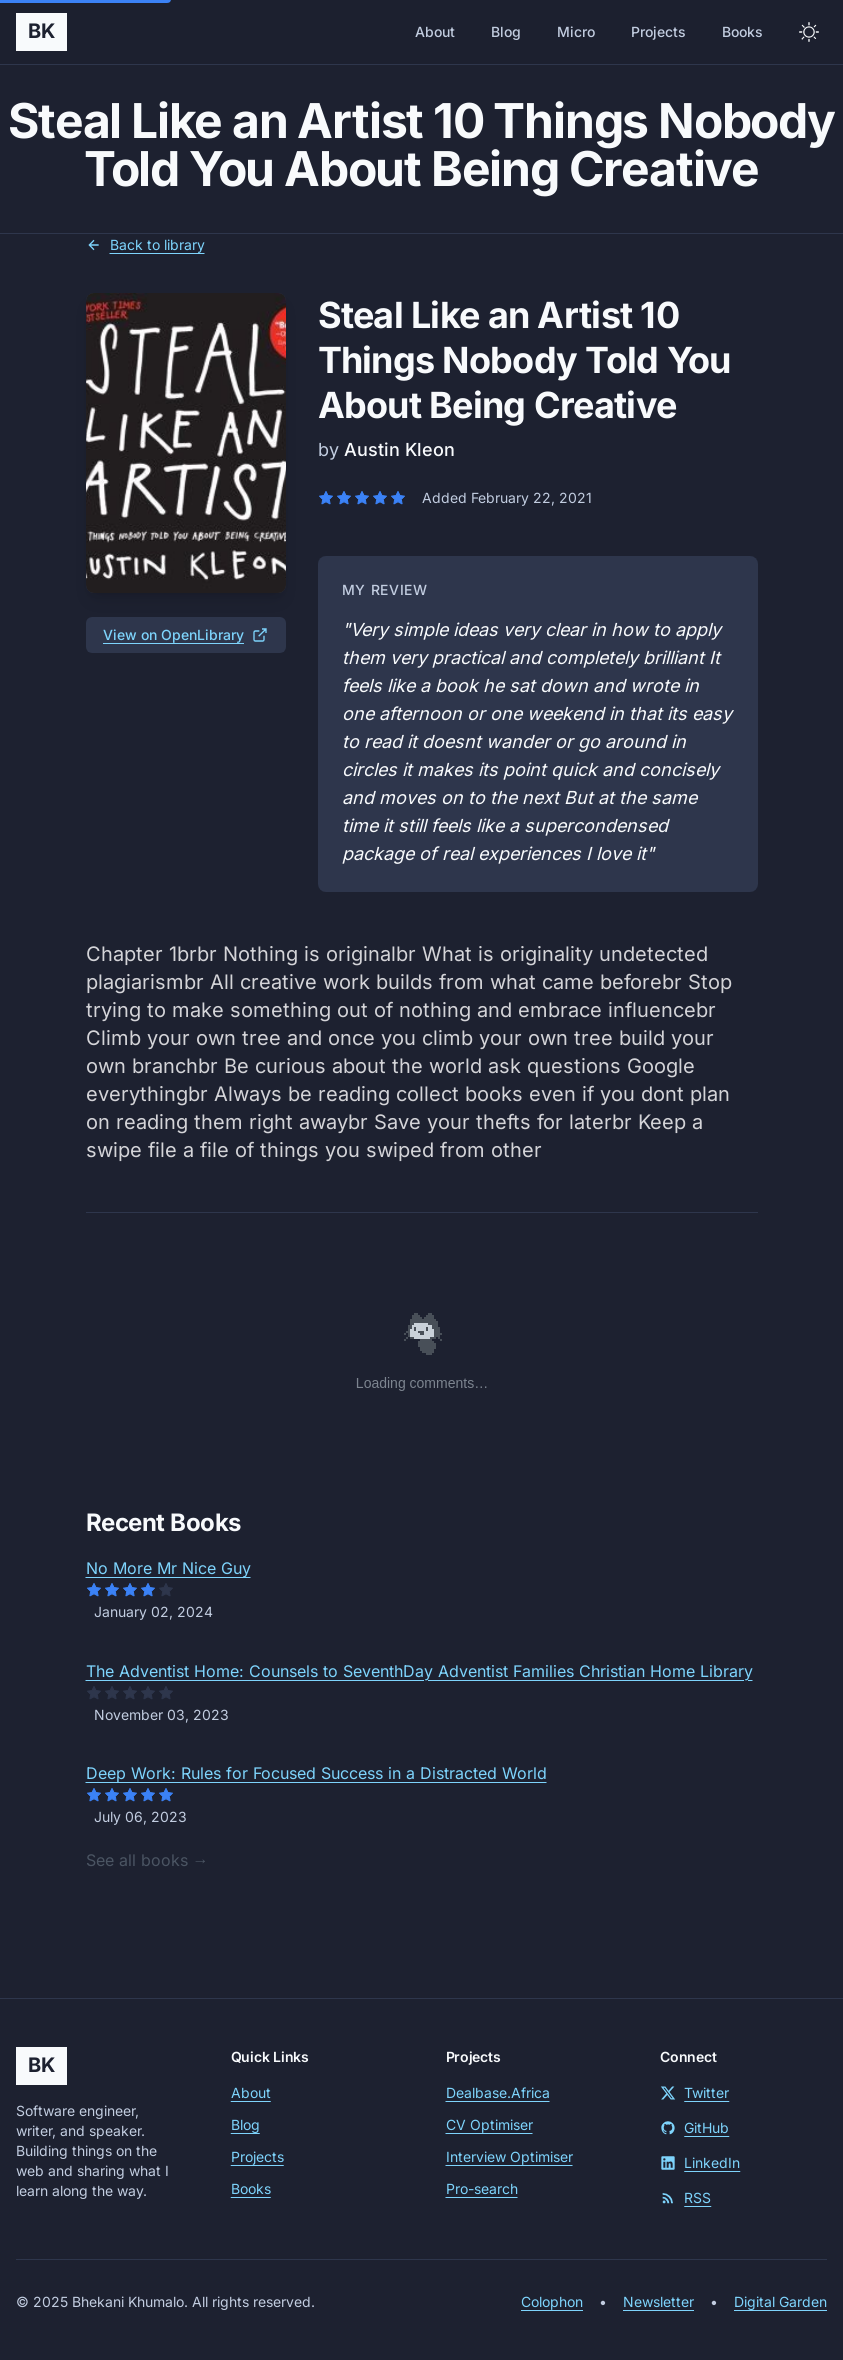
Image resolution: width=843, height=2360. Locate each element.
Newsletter (658, 2301)
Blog (506, 31)
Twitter (694, 2092)
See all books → (147, 1860)
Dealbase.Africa (498, 2092)
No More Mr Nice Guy (168, 1568)
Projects (658, 31)
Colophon (552, 2301)
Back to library (145, 244)
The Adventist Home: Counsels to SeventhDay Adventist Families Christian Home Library (419, 1671)
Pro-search (482, 2188)
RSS (685, 2197)
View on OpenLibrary (185, 634)
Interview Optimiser (509, 2156)
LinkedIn (700, 2162)
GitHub (694, 2127)
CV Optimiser (489, 2124)
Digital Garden (780, 2301)
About (435, 31)
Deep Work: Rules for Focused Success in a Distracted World (316, 1773)
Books (742, 31)
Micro (576, 31)
